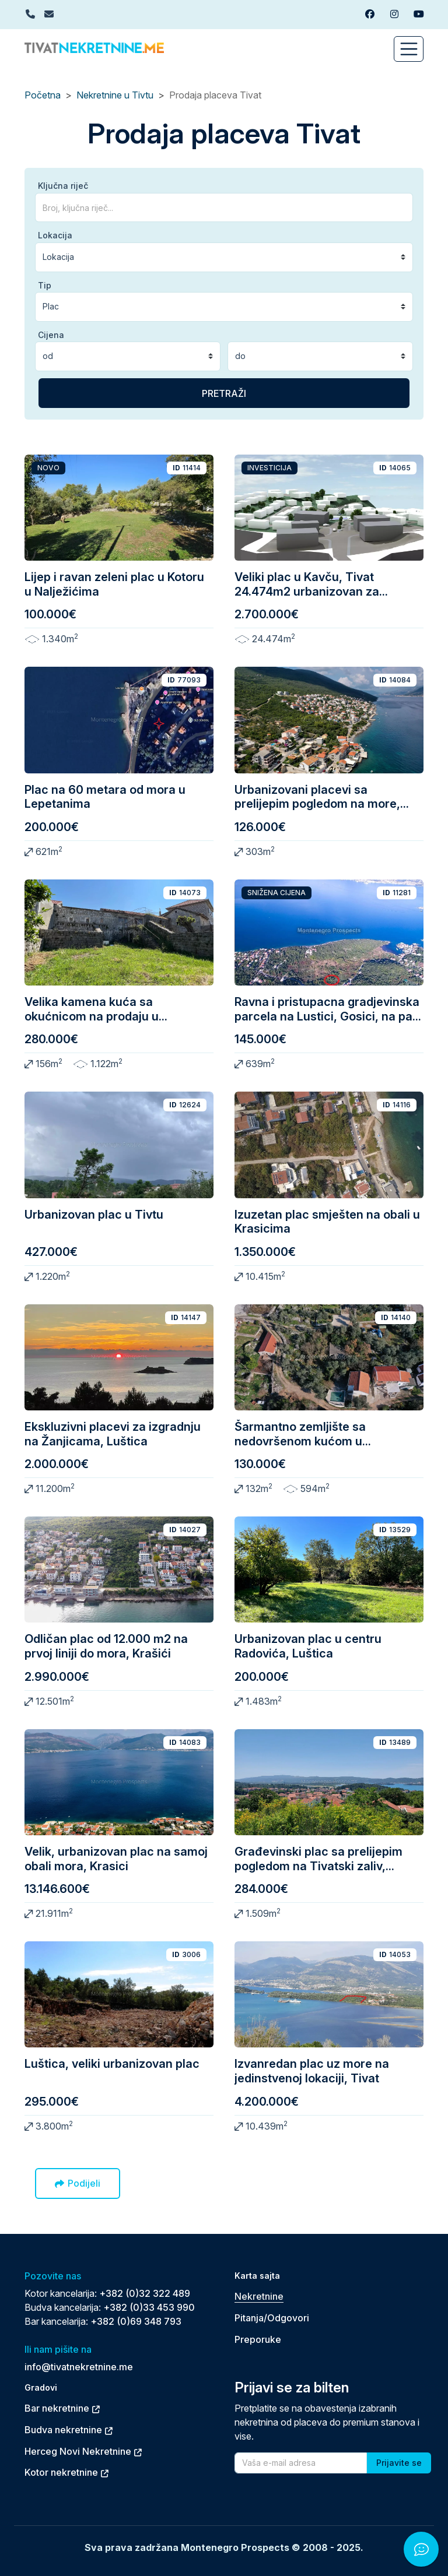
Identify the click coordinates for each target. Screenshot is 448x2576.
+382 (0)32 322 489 (144, 2293)
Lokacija (55, 235)
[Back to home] (94, 46)
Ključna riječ (63, 186)
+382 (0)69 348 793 (135, 2321)
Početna (42, 95)
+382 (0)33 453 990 (149, 2307)
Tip (44, 285)
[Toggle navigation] (409, 49)
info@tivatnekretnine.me (78, 2367)
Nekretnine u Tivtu (114, 95)
